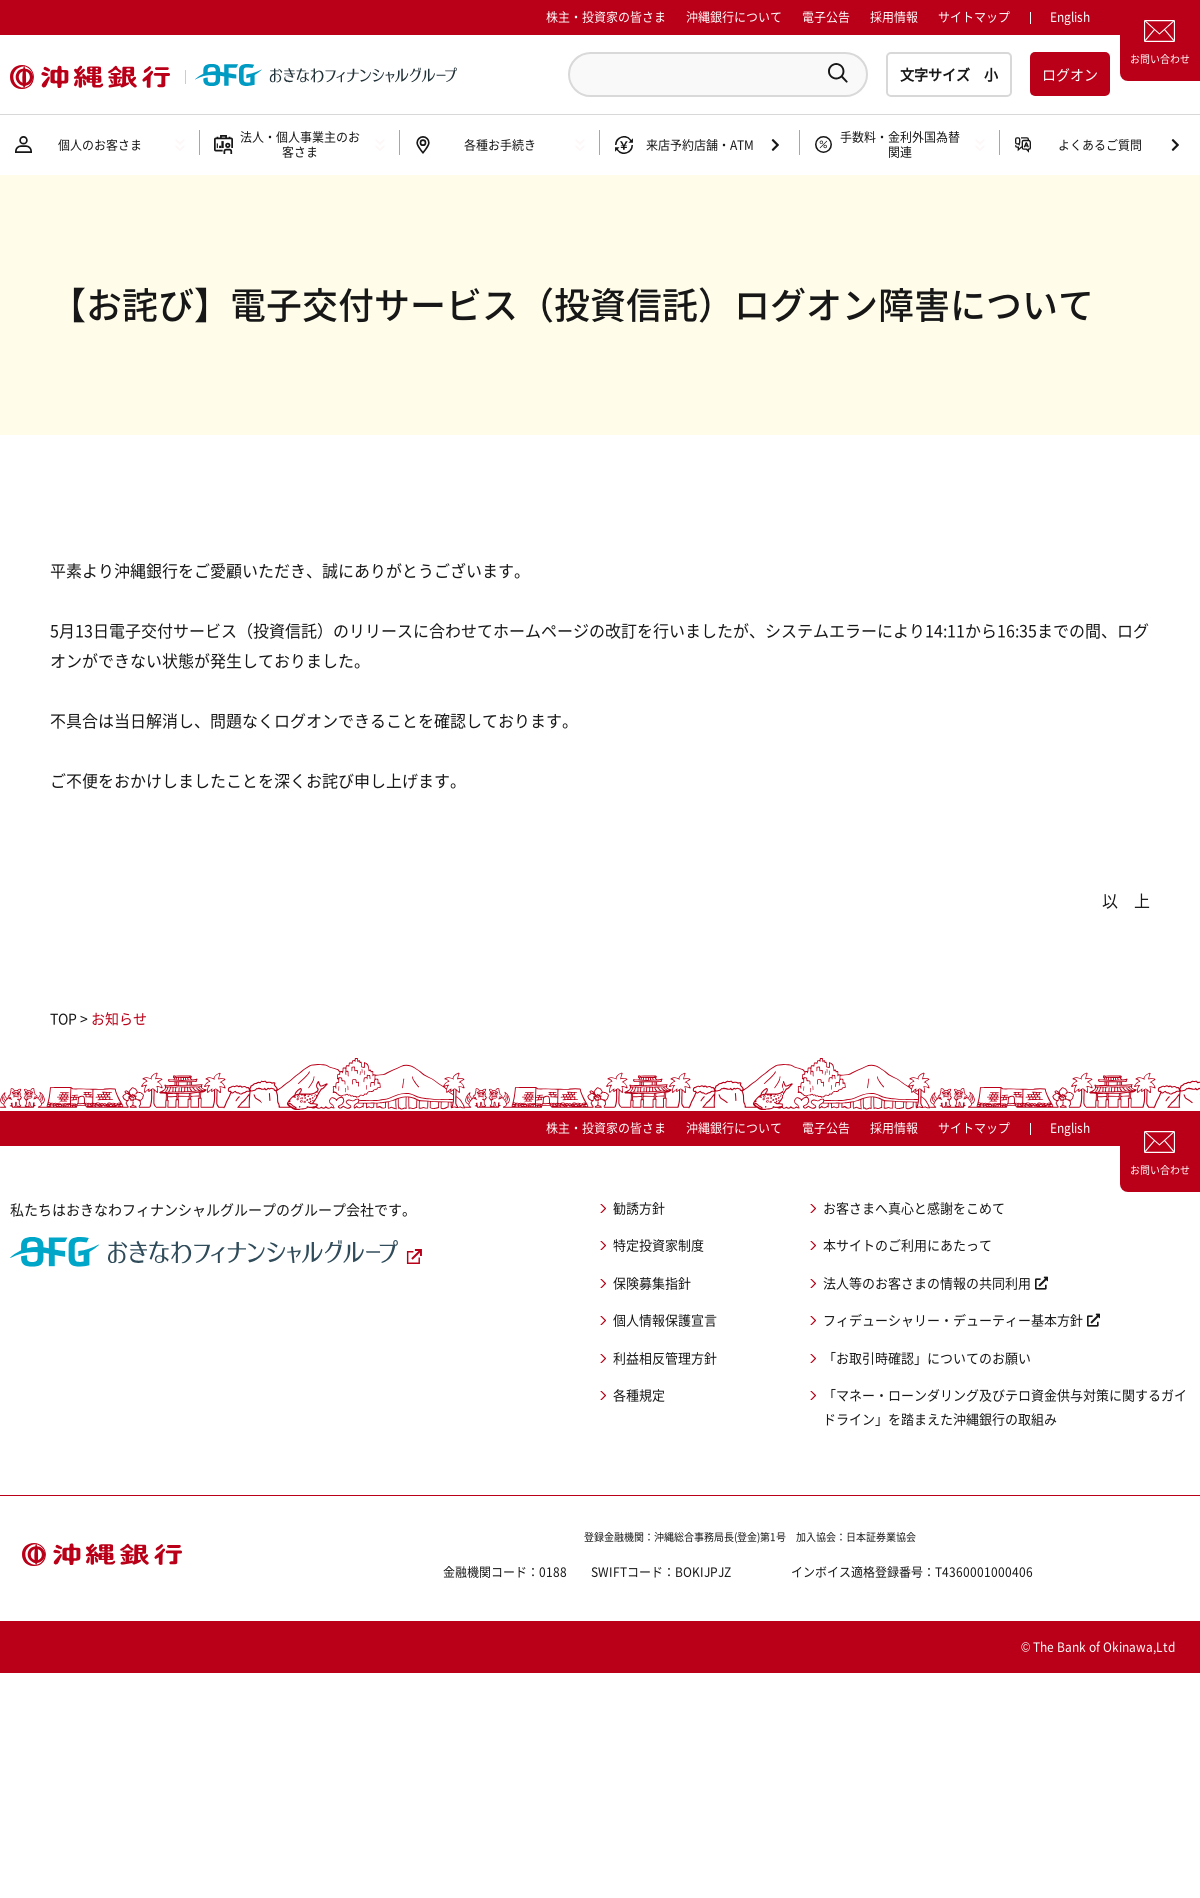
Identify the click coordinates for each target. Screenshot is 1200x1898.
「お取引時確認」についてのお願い (927, 1357)
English (1070, 1128)
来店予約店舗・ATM (700, 145)
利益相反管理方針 (665, 1357)
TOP (63, 1018)
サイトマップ (974, 17)
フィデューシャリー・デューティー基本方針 (953, 1319)
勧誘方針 (639, 1207)
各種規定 (639, 1394)
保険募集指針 (652, 1282)
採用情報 (894, 17)
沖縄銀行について (734, 17)
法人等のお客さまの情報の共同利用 (927, 1282)
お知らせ (119, 1018)
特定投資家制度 (658, 1244)
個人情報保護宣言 (665, 1319)
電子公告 (826, 17)
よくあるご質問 (1100, 145)
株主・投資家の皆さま (606, 17)
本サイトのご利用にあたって (907, 1244)
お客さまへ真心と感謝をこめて (914, 1207)
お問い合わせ (1160, 58)
